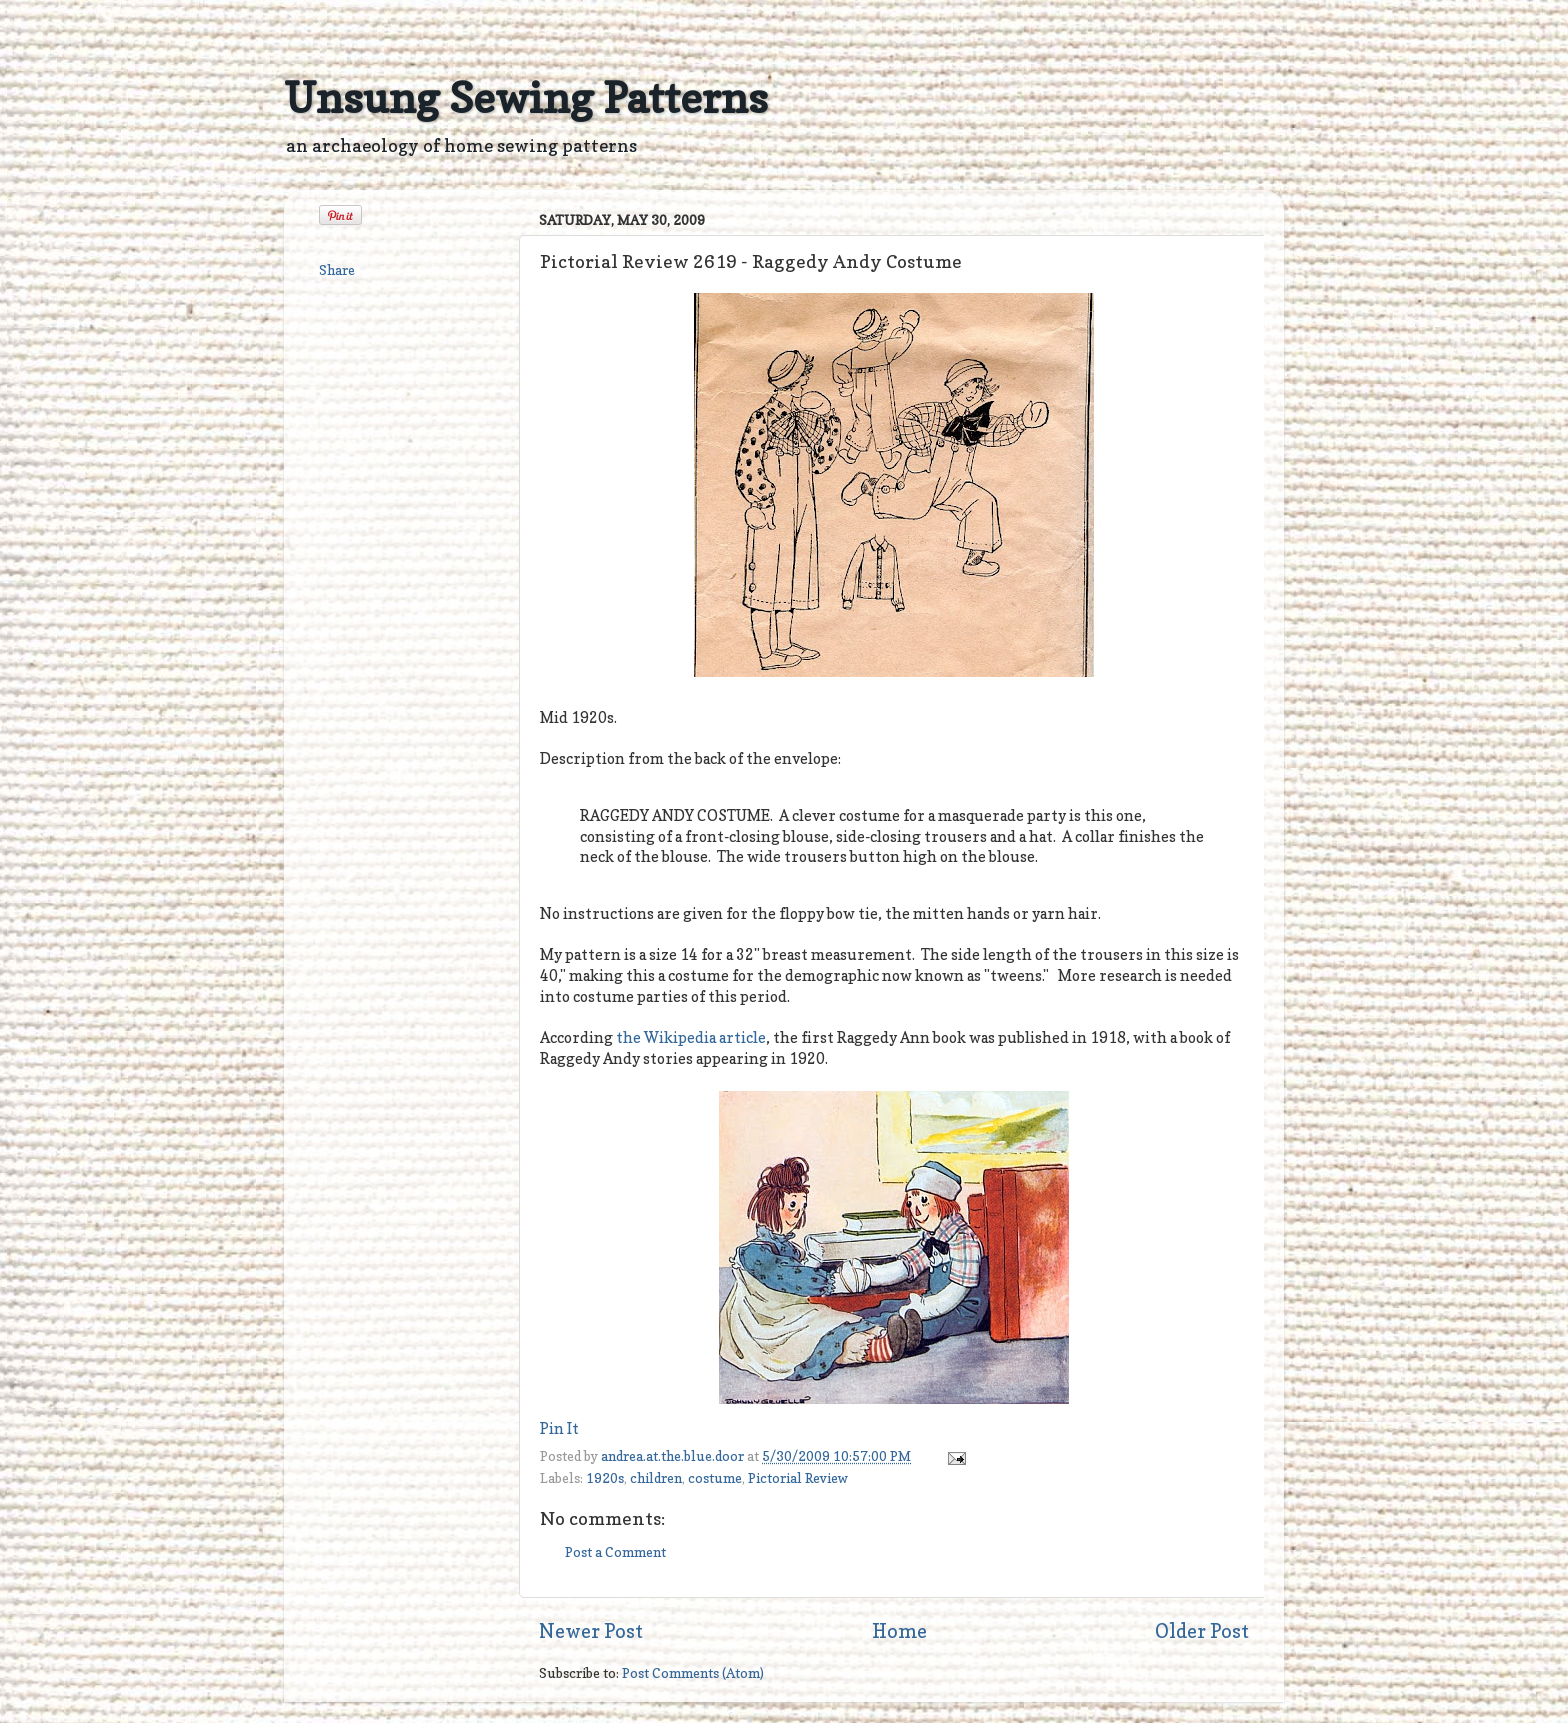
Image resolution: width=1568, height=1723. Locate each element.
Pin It (559, 1429)
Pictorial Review (798, 1478)
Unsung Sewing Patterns (526, 97)
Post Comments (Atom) (693, 1673)
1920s (605, 1478)
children (656, 1478)
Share (337, 270)
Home (899, 1631)
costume (715, 1478)
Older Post (1202, 1631)
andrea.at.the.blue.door (674, 1456)
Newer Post (591, 1631)
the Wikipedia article (691, 1038)
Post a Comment (615, 1552)
